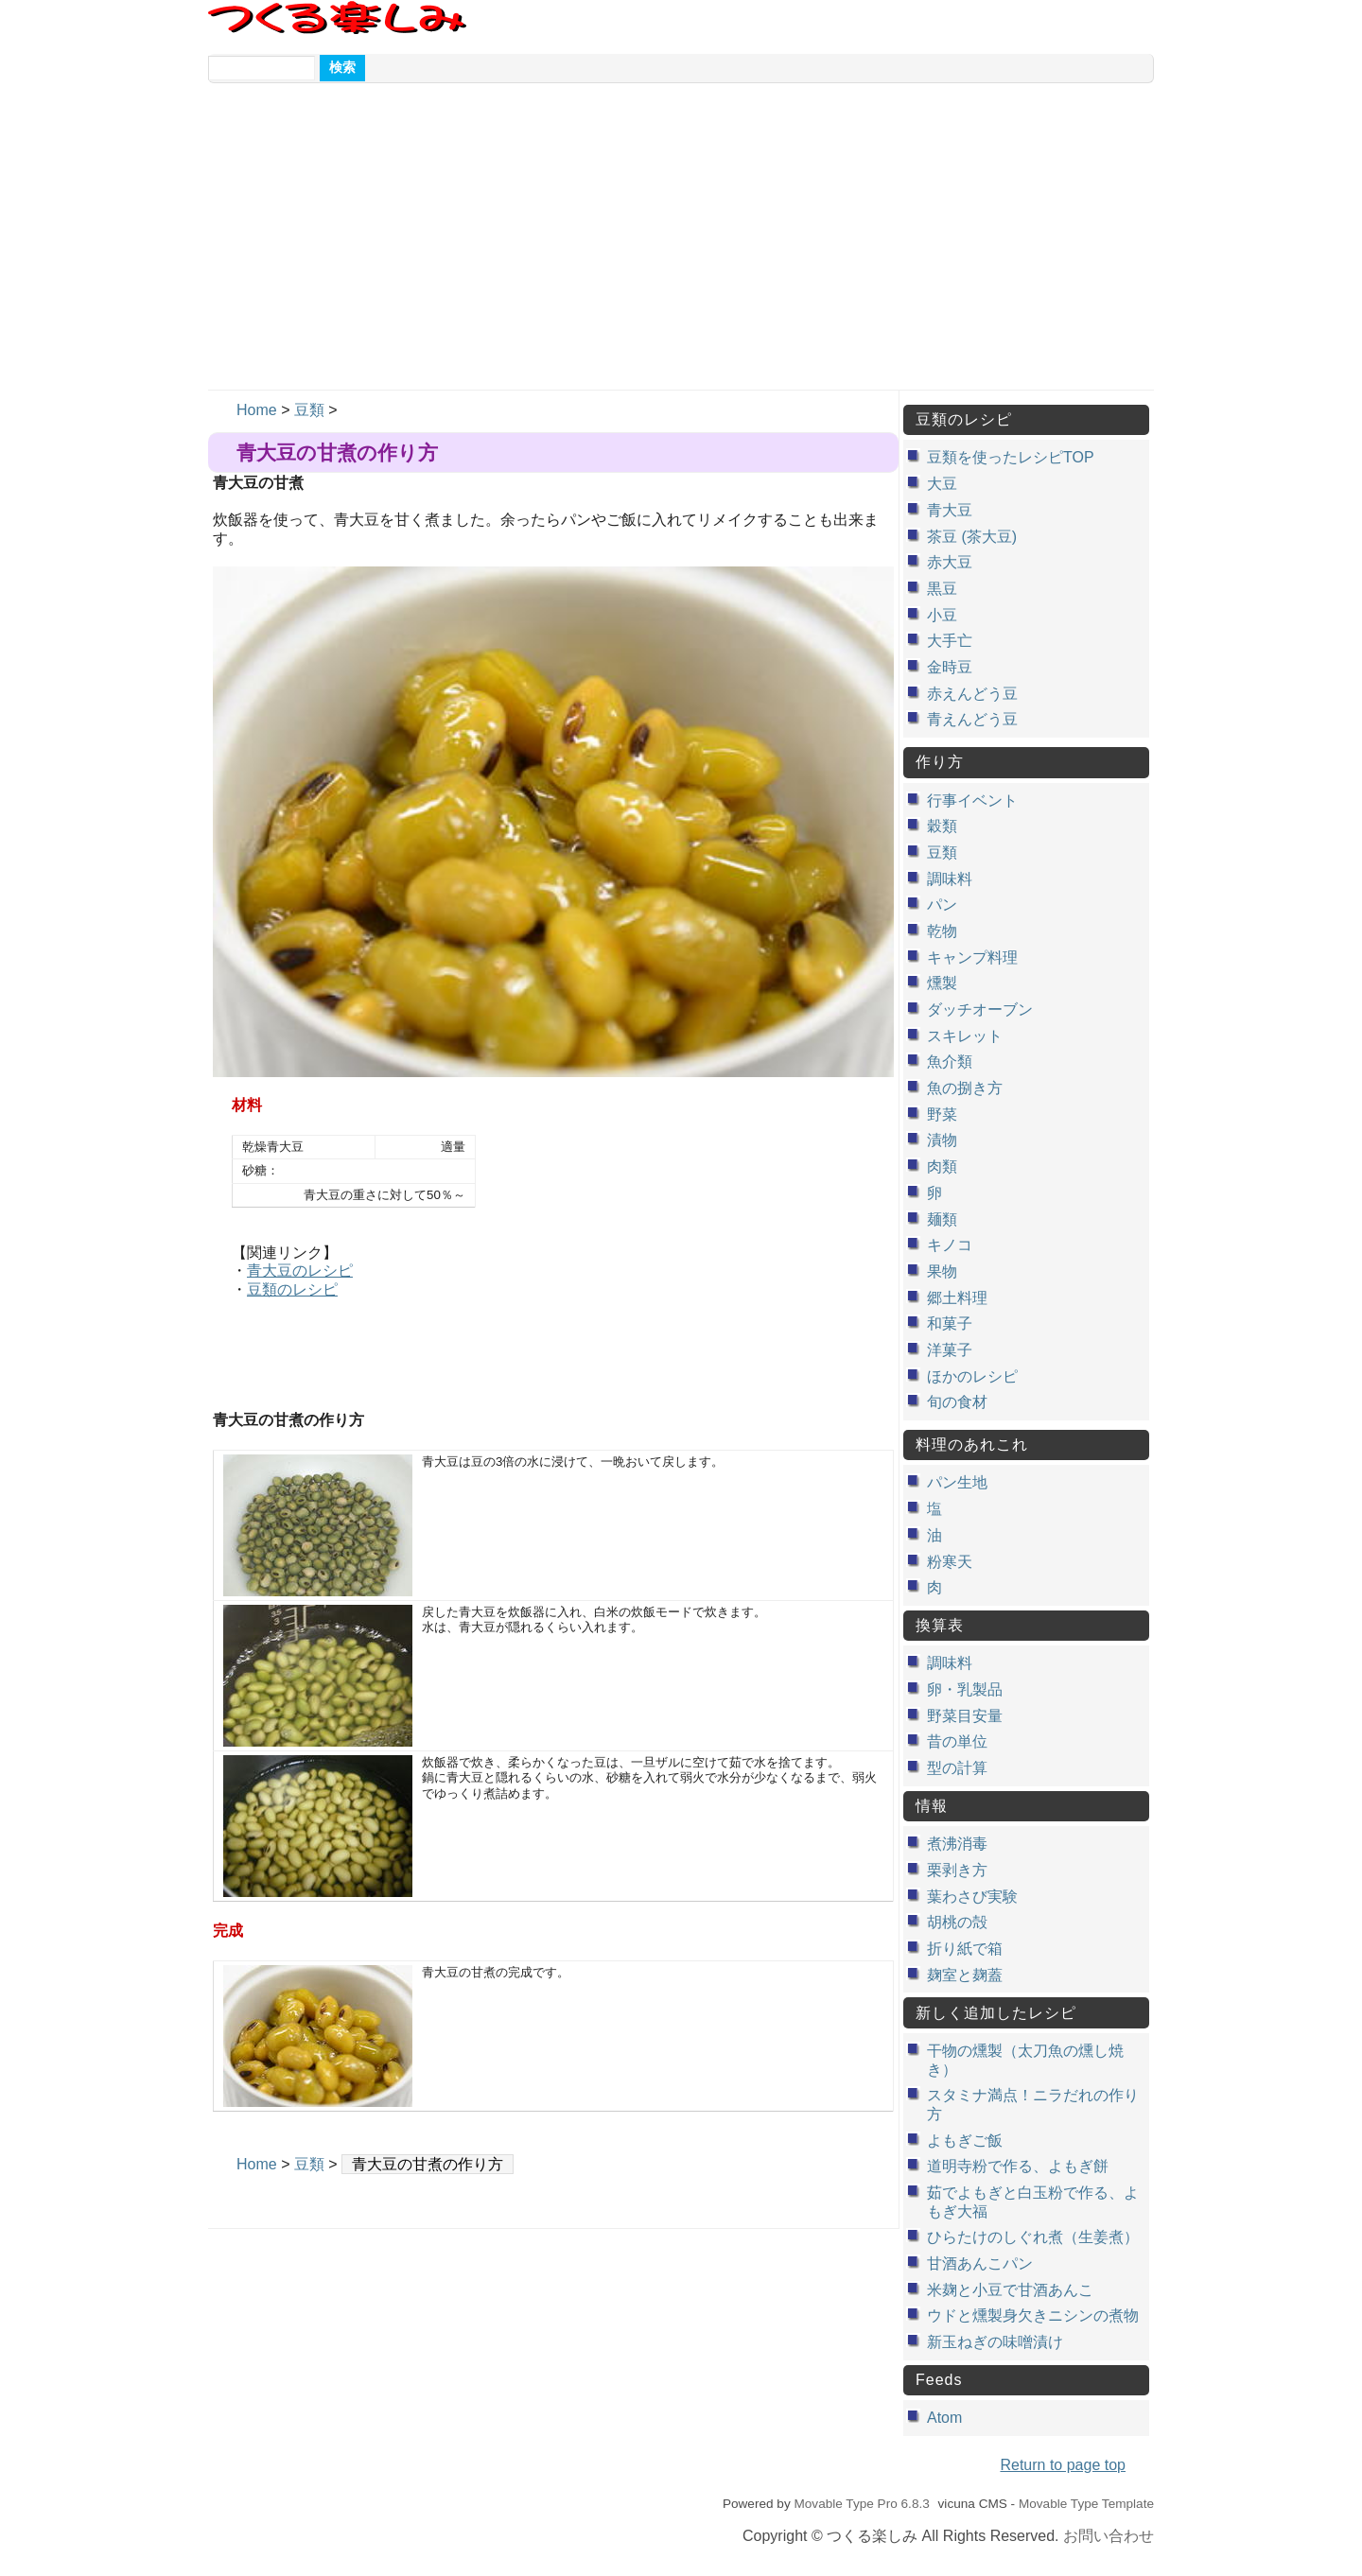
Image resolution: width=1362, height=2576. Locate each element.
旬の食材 (957, 1402)
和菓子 (949, 1323)
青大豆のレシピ (300, 1270)
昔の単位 (957, 1741)
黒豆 (942, 589)
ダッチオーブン (980, 1009)
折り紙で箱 (965, 1949)
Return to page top (1063, 2465)
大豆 (942, 484)
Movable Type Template (1086, 2504)
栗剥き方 (957, 1870)
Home (256, 410)
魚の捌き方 (965, 1088)
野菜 (942, 1114)
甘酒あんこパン (980, 2263)
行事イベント (972, 800)
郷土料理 (957, 1298)
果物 (942, 1271)
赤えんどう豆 (972, 694)
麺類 (942, 1219)
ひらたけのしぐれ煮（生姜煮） (1033, 2237)
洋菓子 (949, 1350)
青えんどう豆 (972, 719)
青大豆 (949, 510)
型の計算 (957, 1768)
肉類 (942, 1166)
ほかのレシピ (972, 1376)
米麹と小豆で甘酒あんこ (1010, 2290)
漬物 (942, 1140)
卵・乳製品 (965, 1689)
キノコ (949, 1245)
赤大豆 (949, 562)
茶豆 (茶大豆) (972, 537)
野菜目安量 (965, 1716)
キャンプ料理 (972, 957)
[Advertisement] (681, 247)
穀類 (942, 826)
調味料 (949, 879)
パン (942, 904)
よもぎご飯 (965, 2140)
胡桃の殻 (957, 1922)
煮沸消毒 (957, 1844)
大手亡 (949, 641)
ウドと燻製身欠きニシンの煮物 (1033, 2315)
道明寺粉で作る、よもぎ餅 (1018, 2166)
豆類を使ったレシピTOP (1010, 457)
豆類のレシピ (292, 1289)
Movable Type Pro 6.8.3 (861, 2504)
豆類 (309, 410)
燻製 (942, 983)
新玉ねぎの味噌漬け (995, 2342)
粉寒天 (949, 1562)
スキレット (965, 1036)
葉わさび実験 (972, 1896)
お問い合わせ (1108, 2536)
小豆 (942, 615)
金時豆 (949, 667)
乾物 (942, 931)
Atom (944, 2418)
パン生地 (957, 1482)
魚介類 (949, 1061)
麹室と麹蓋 (965, 1975)
